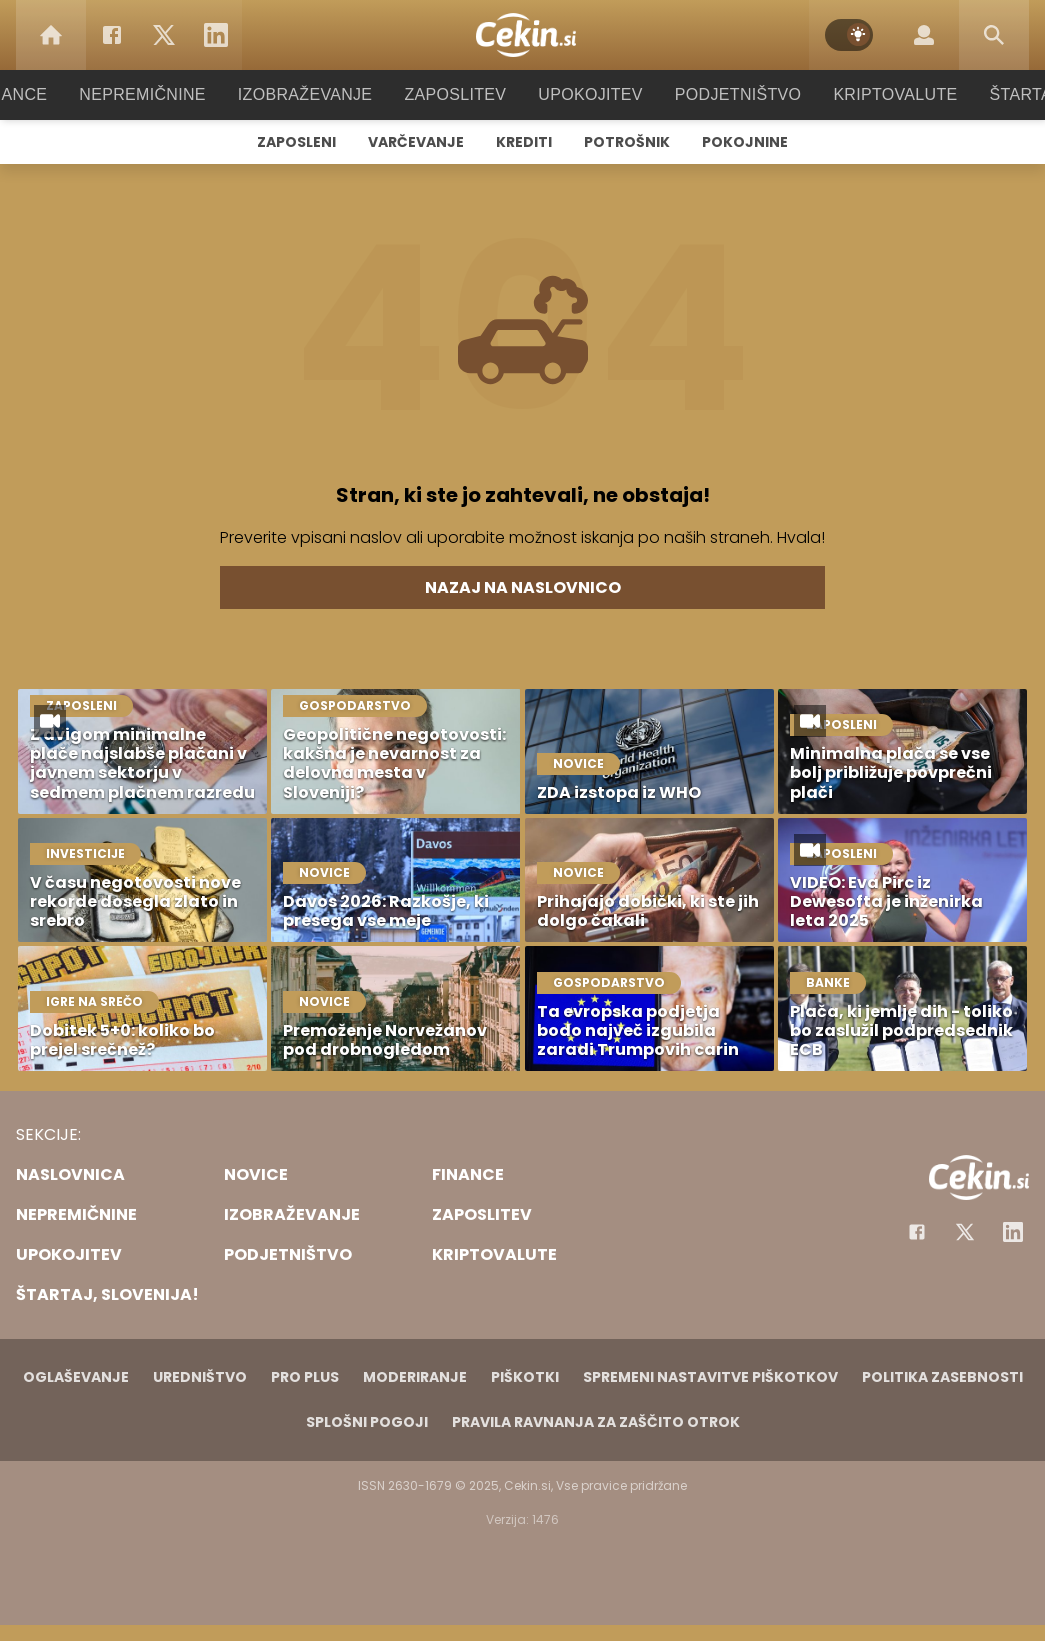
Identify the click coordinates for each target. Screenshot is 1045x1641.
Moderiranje (415, 1377)
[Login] (924, 35)
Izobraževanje (314, 94)
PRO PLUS (305, 1377)
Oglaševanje (76, 1377)
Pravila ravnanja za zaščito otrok (596, 1422)
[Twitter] (164, 35)
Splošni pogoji (367, 1422)
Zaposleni (296, 142)
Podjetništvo (725, 94)
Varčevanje (416, 142)
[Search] (994, 35)
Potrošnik (627, 142)
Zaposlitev (456, 94)
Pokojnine (745, 142)
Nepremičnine (162, 94)
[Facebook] (112, 35)
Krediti (524, 142)
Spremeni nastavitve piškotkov (710, 1377)
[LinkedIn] (216, 35)
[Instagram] (1013, 1232)
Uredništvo (200, 1377)
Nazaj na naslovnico (523, 587)
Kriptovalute (875, 94)
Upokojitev (584, 94)
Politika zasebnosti (942, 1377)
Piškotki (525, 1377)
